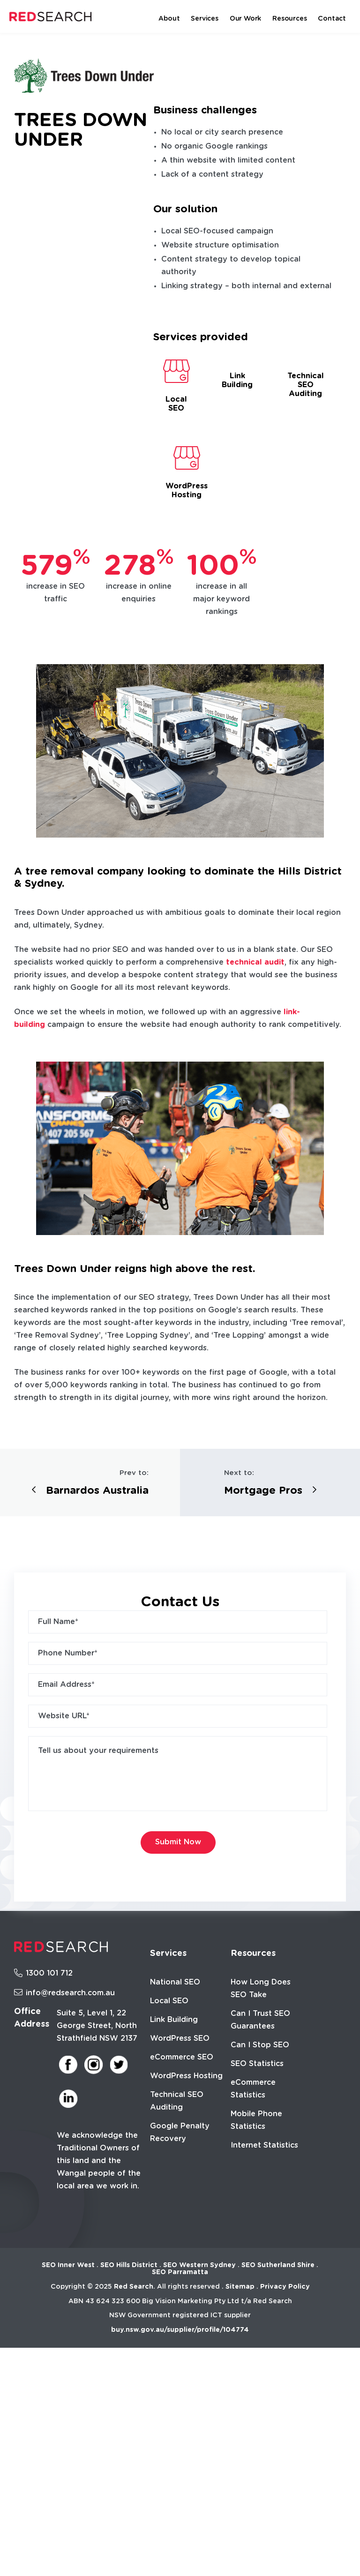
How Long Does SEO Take (261, 1988)
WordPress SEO (180, 2038)
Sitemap (240, 2287)
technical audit (255, 962)
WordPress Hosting (186, 2076)
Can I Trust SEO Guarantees (260, 2020)
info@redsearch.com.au (64, 1993)
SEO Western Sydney (199, 2265)
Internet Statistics (264, 2145)
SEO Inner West (68, 2265)
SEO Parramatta (180, 2272)
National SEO (175, 1982)
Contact (332, 18)
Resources (289, 18)
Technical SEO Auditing (176, 2101)
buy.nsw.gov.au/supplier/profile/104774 (180, 2330)
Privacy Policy (285, 2287)
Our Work (245, 18)
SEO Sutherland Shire (278, 2265)
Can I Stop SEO (260, 2045)
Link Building (174, 2019)
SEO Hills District (129, 2265)
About (169, 18)
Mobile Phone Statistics (256, 2120)
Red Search (133, 2287)
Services (204, 18)
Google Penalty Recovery (180, 2132)
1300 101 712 (43, 1973)
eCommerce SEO (181, 2057)
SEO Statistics (257, 2063)
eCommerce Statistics (253, 2089)
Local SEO (169, 2001)
